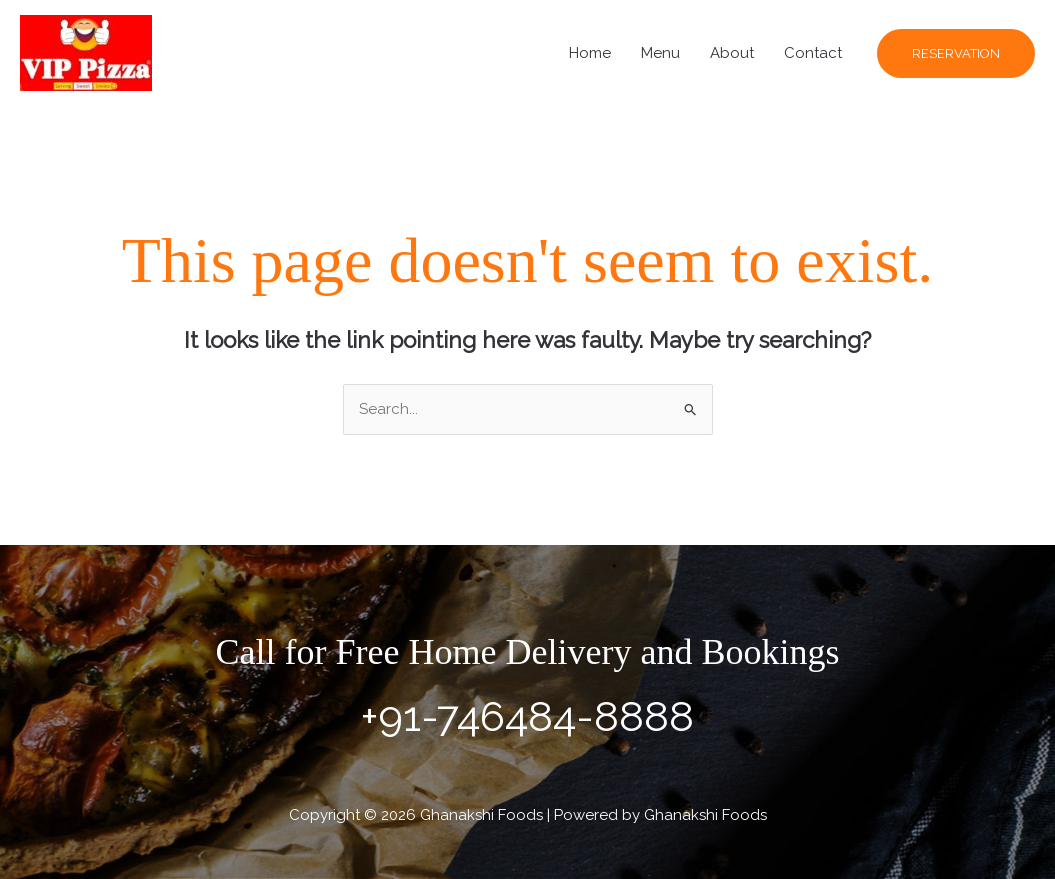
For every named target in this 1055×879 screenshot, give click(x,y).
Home (590, 53)
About (732, 53)
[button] (956, 53)
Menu (660, 53)
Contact (813, 53)
